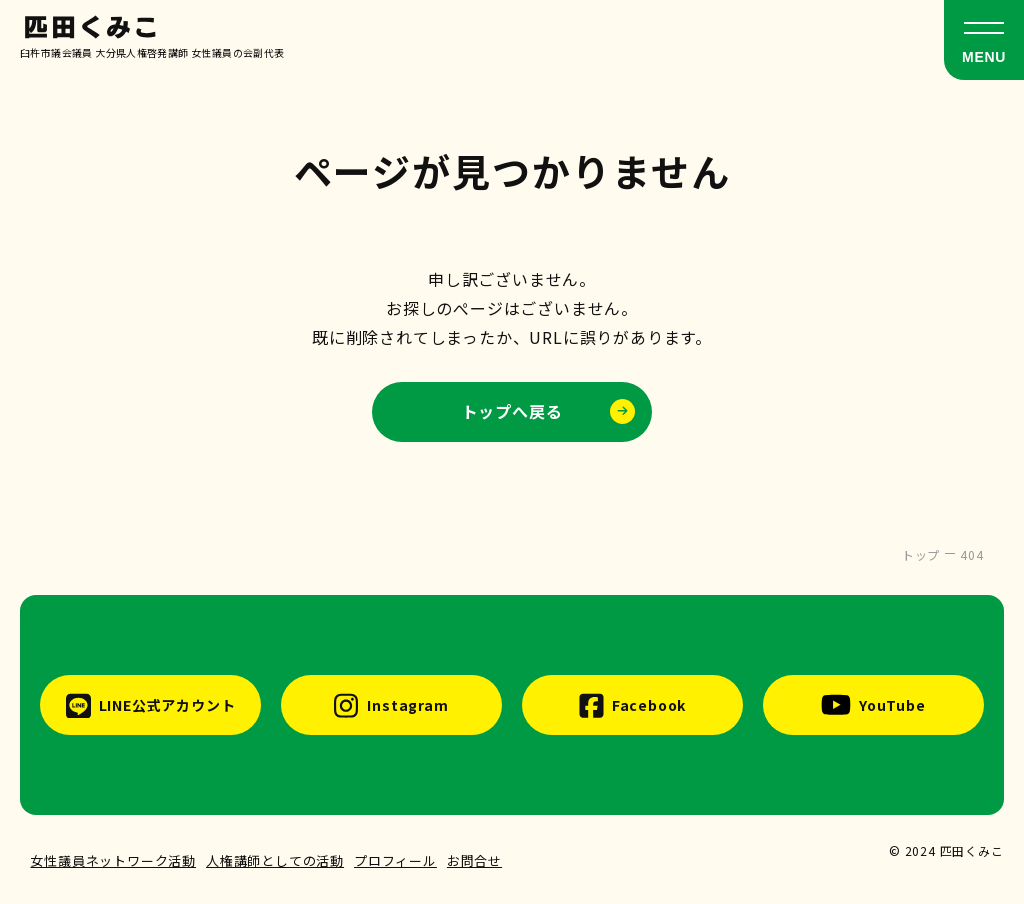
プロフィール (395, 860)
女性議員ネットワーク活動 (113, 860)
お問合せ (474, 860)
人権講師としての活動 (275, 860)
